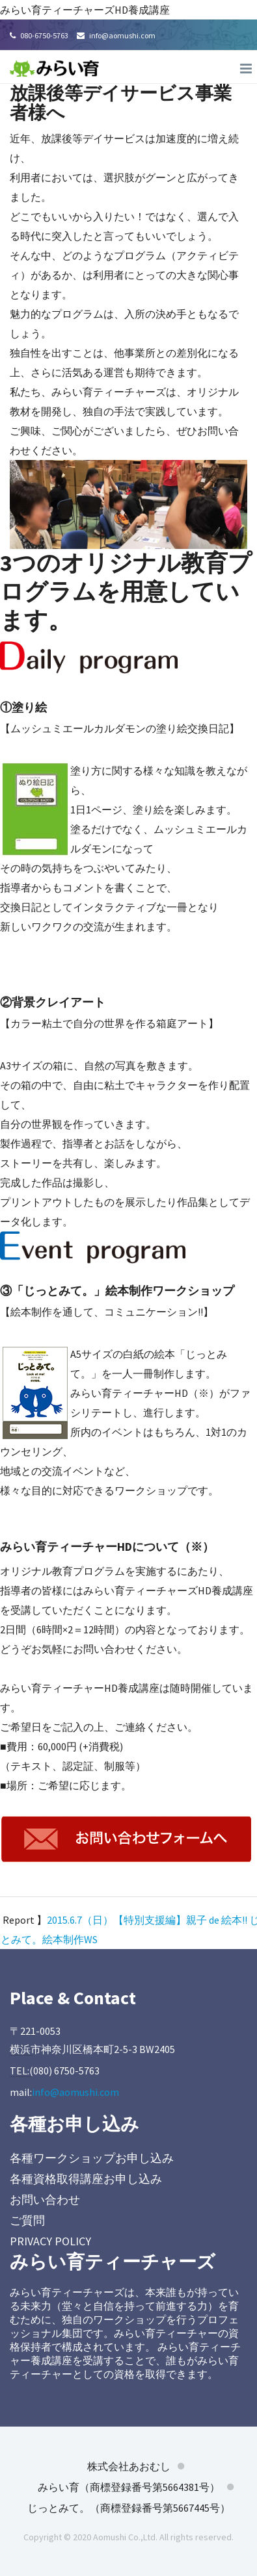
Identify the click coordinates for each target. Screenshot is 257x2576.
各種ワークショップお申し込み (92, 2157)
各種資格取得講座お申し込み (86, 2178)
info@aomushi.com (116, 35)
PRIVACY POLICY (50, 2241)
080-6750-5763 (39, 35)
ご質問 (27, 2220)
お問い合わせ (45, 2199)
